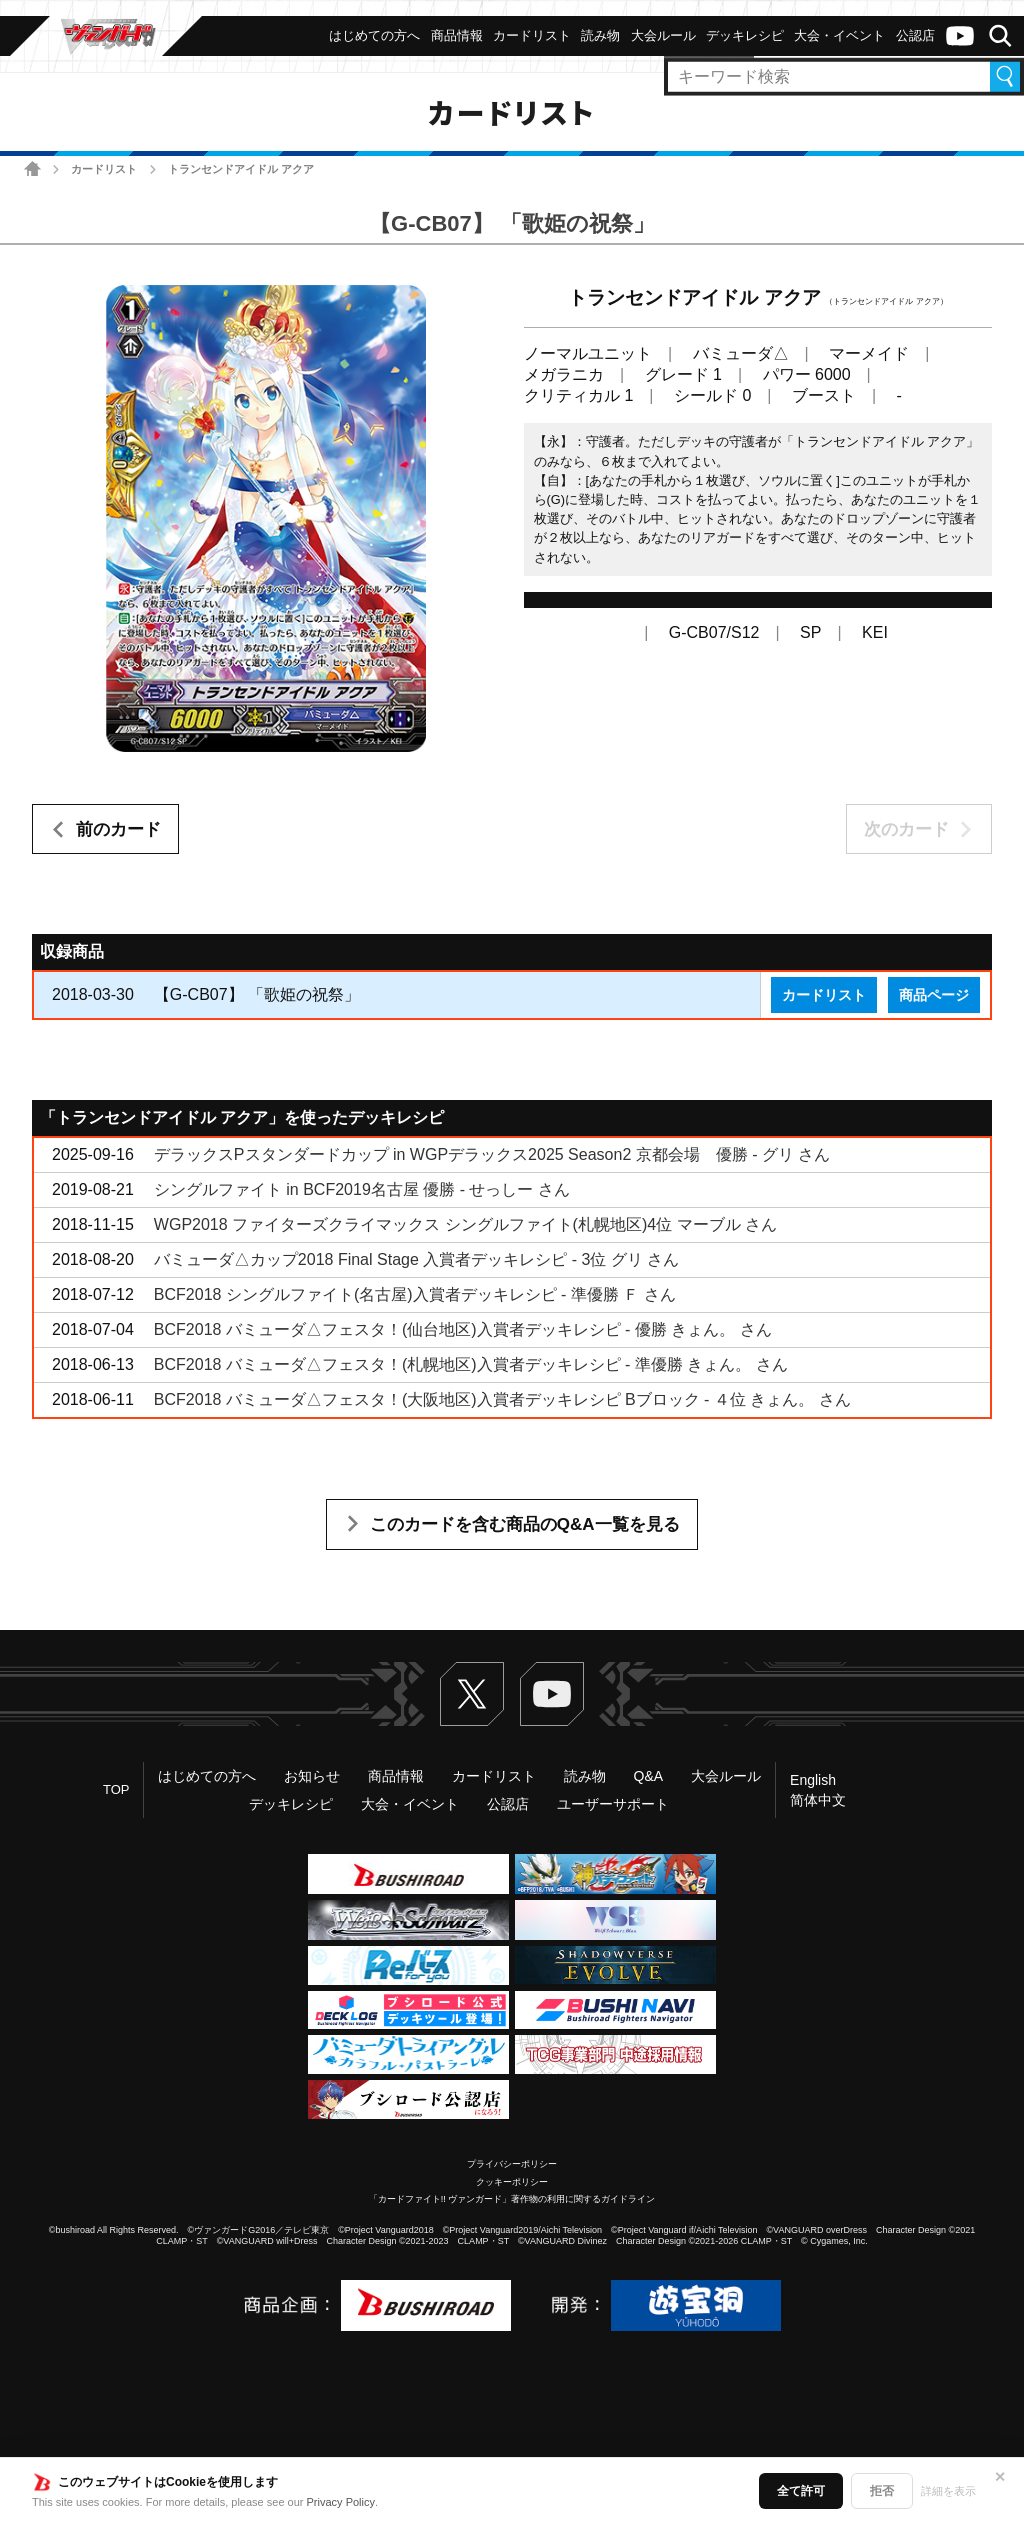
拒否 (882, 2491)
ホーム (32, 168)
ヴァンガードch (960, 36)
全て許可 (801, 2491)
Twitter (472, 1694)
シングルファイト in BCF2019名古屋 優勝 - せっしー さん (362, 1189)
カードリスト (104, 169)
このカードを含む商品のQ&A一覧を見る (525, 1524)
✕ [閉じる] (1000, 2477)
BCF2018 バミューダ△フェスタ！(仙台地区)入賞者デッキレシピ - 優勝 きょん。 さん (463, 1329)
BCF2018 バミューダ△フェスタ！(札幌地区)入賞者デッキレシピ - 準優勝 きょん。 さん (471, 1364)
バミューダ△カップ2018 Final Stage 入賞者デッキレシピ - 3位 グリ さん (416, 1259)
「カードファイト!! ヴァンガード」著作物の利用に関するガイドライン (512, 2199)
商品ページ (934, 995)
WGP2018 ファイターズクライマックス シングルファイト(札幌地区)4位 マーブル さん (465, 1224)
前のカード (118, 829)
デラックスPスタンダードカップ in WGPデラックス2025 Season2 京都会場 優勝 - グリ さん (492, 1154)
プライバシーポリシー (512, 2164)
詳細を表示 (948, 2491)
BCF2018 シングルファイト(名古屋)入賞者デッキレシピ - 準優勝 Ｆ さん (415, 1294)
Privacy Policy (341, 2502)
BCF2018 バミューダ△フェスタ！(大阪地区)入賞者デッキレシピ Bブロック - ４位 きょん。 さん (502, 1399)
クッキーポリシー (512, 2182)
